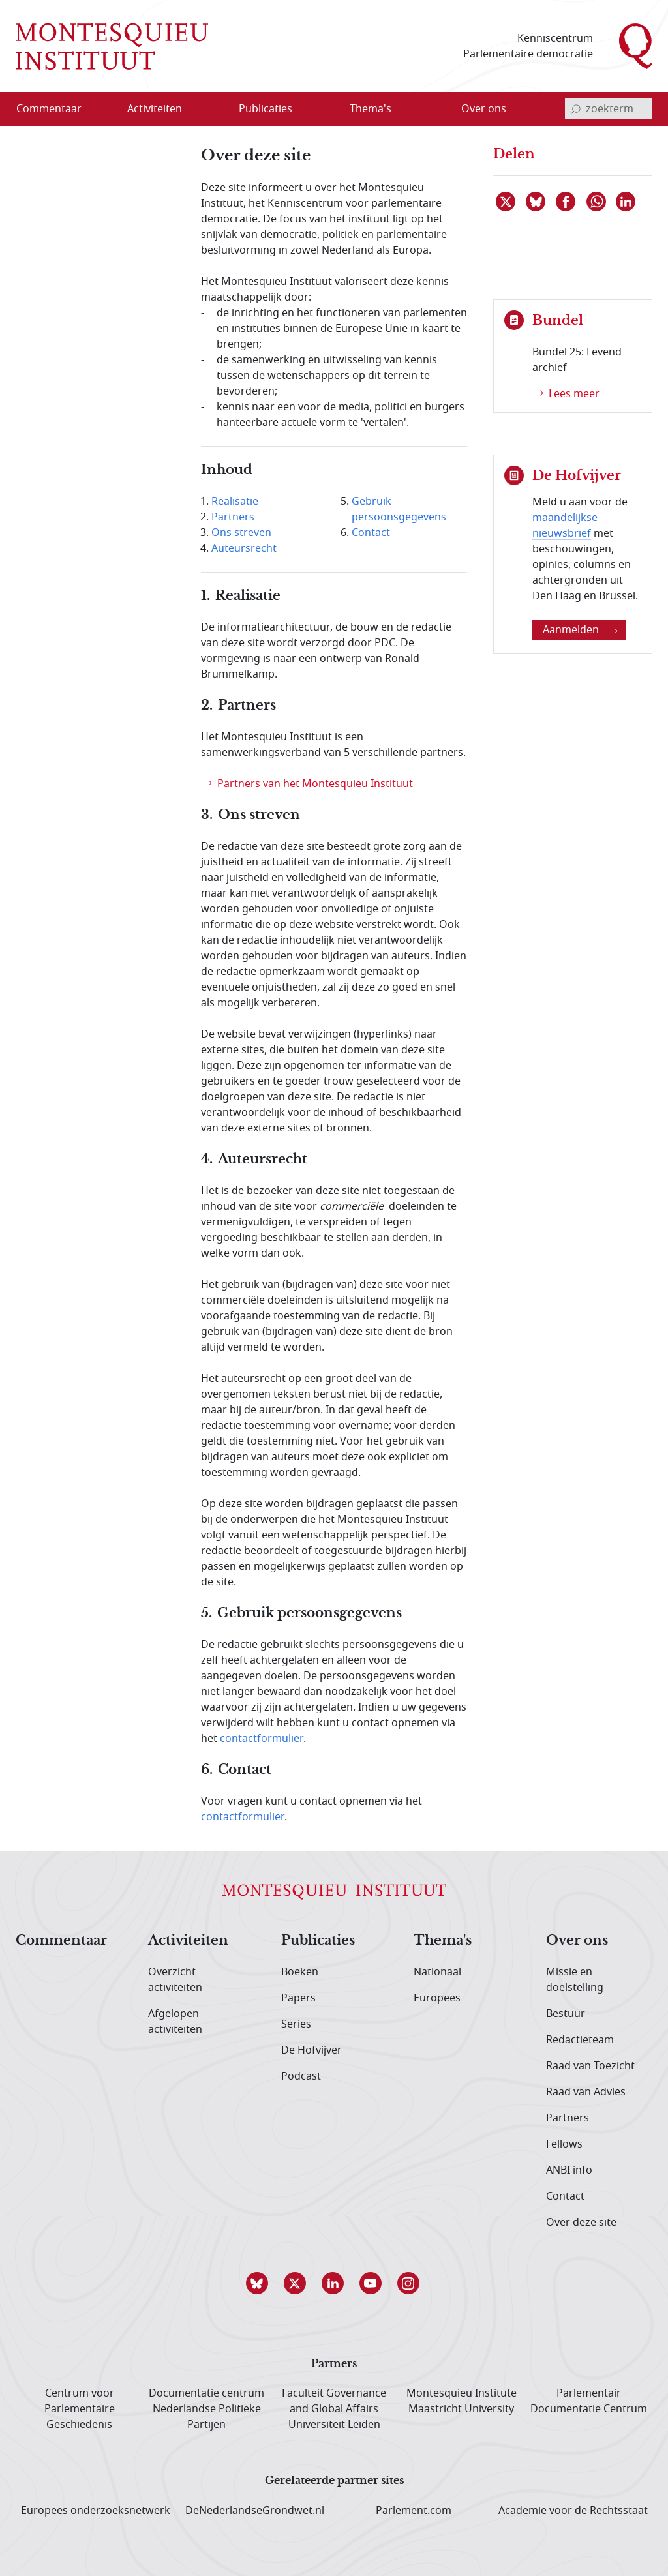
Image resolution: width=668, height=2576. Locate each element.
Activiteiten (188, 1941)
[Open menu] (196, 109)
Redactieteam (580, 2040)
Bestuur (565, 2014)
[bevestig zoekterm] (575, 109)
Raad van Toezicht (590, 2066)
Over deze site (581, 2222)
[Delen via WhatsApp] (597, 201)
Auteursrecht (244, 548)
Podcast (301, 2076)
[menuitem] (56, 109)
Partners (232, 517)
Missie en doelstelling (574, 1980)
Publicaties (318, 1941)
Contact (371, 533)
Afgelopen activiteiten (175, 2021)
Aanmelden (580, 630)
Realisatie (234, 501)
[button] (258, 2283)
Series (296, 2024)
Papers (298, 1998)
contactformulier (261, 1738)
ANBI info (569, 2170)
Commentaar (61, 1941)
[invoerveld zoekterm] (608, 108)
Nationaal (437, 1972)
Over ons (577, 1941)
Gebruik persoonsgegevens (399, 509)
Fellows (564, 2144)
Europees (437, 1998)
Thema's (443, 1941)
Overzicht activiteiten (175, 1980)
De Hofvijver (311, 2050)
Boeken (299, 1972)
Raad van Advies (586, 2092)
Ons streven (241, 533)
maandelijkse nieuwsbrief (565, 525)
